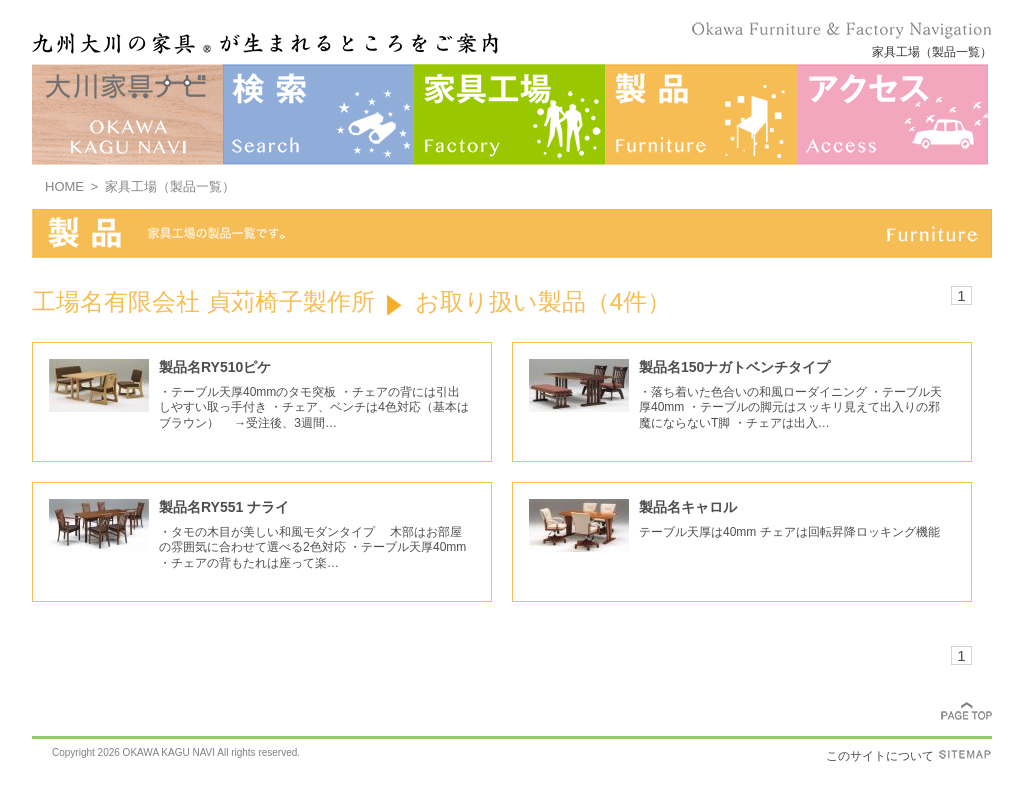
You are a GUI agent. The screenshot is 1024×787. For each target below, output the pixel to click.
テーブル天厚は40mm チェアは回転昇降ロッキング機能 (789, 532)
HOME (64, 186)
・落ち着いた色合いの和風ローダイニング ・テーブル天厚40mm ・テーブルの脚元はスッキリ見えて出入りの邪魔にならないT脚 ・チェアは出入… (790, 407)
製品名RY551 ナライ (224, 507)
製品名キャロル (688, 507)
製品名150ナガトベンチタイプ (734, 367)
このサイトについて (880, 756)
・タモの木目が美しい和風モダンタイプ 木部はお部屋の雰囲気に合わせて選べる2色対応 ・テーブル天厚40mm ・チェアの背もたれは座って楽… (312, 547)
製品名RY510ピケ (215, 367)
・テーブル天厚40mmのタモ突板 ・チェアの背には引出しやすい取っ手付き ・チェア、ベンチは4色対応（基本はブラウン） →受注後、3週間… (314, 407)
